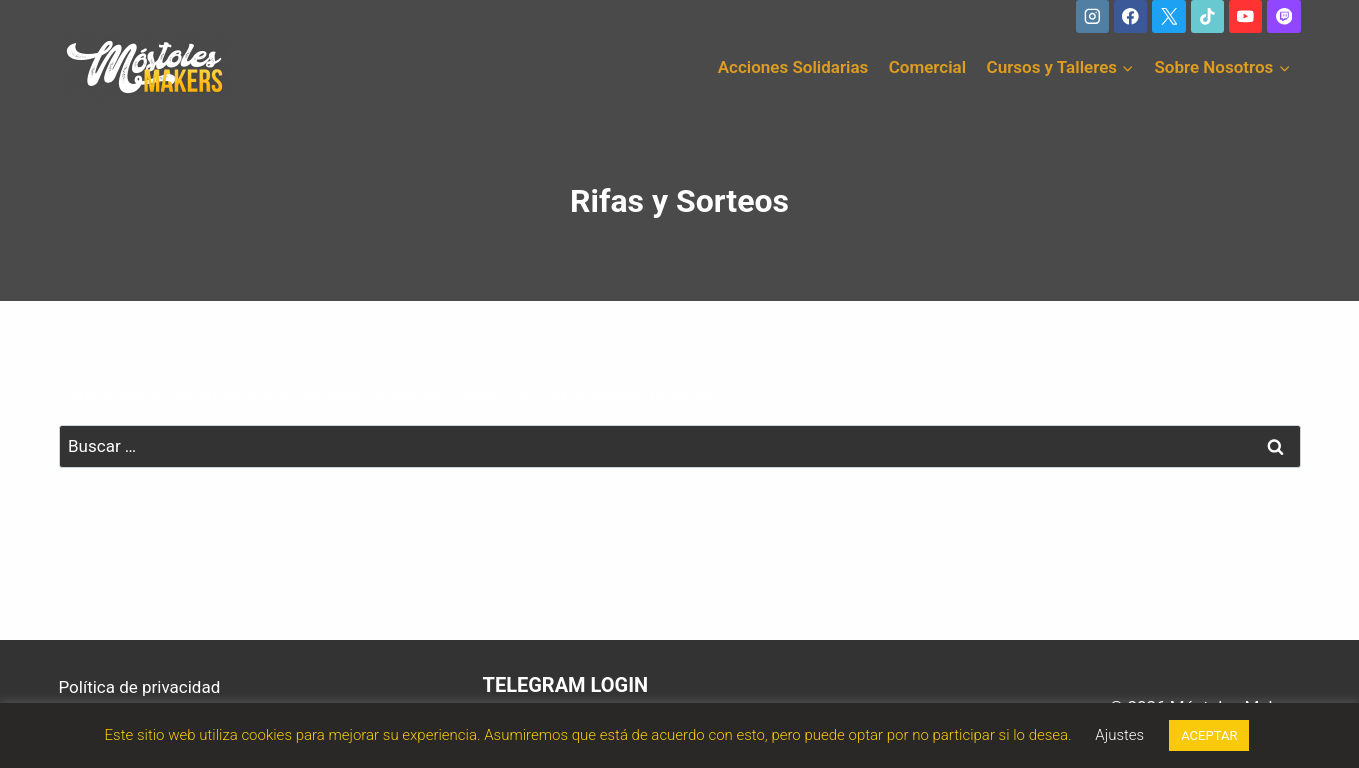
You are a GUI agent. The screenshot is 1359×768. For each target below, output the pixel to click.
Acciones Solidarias (793, 67)
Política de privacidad (140, 687)
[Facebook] (1130, 16)
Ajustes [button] (1119, 735)
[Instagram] (1092, 16)
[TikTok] (1207, 16)
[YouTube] (1245, 16)
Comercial (927, 67)
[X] (1168, 16)
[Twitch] (1283, 16)
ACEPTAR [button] (1209, 735)
